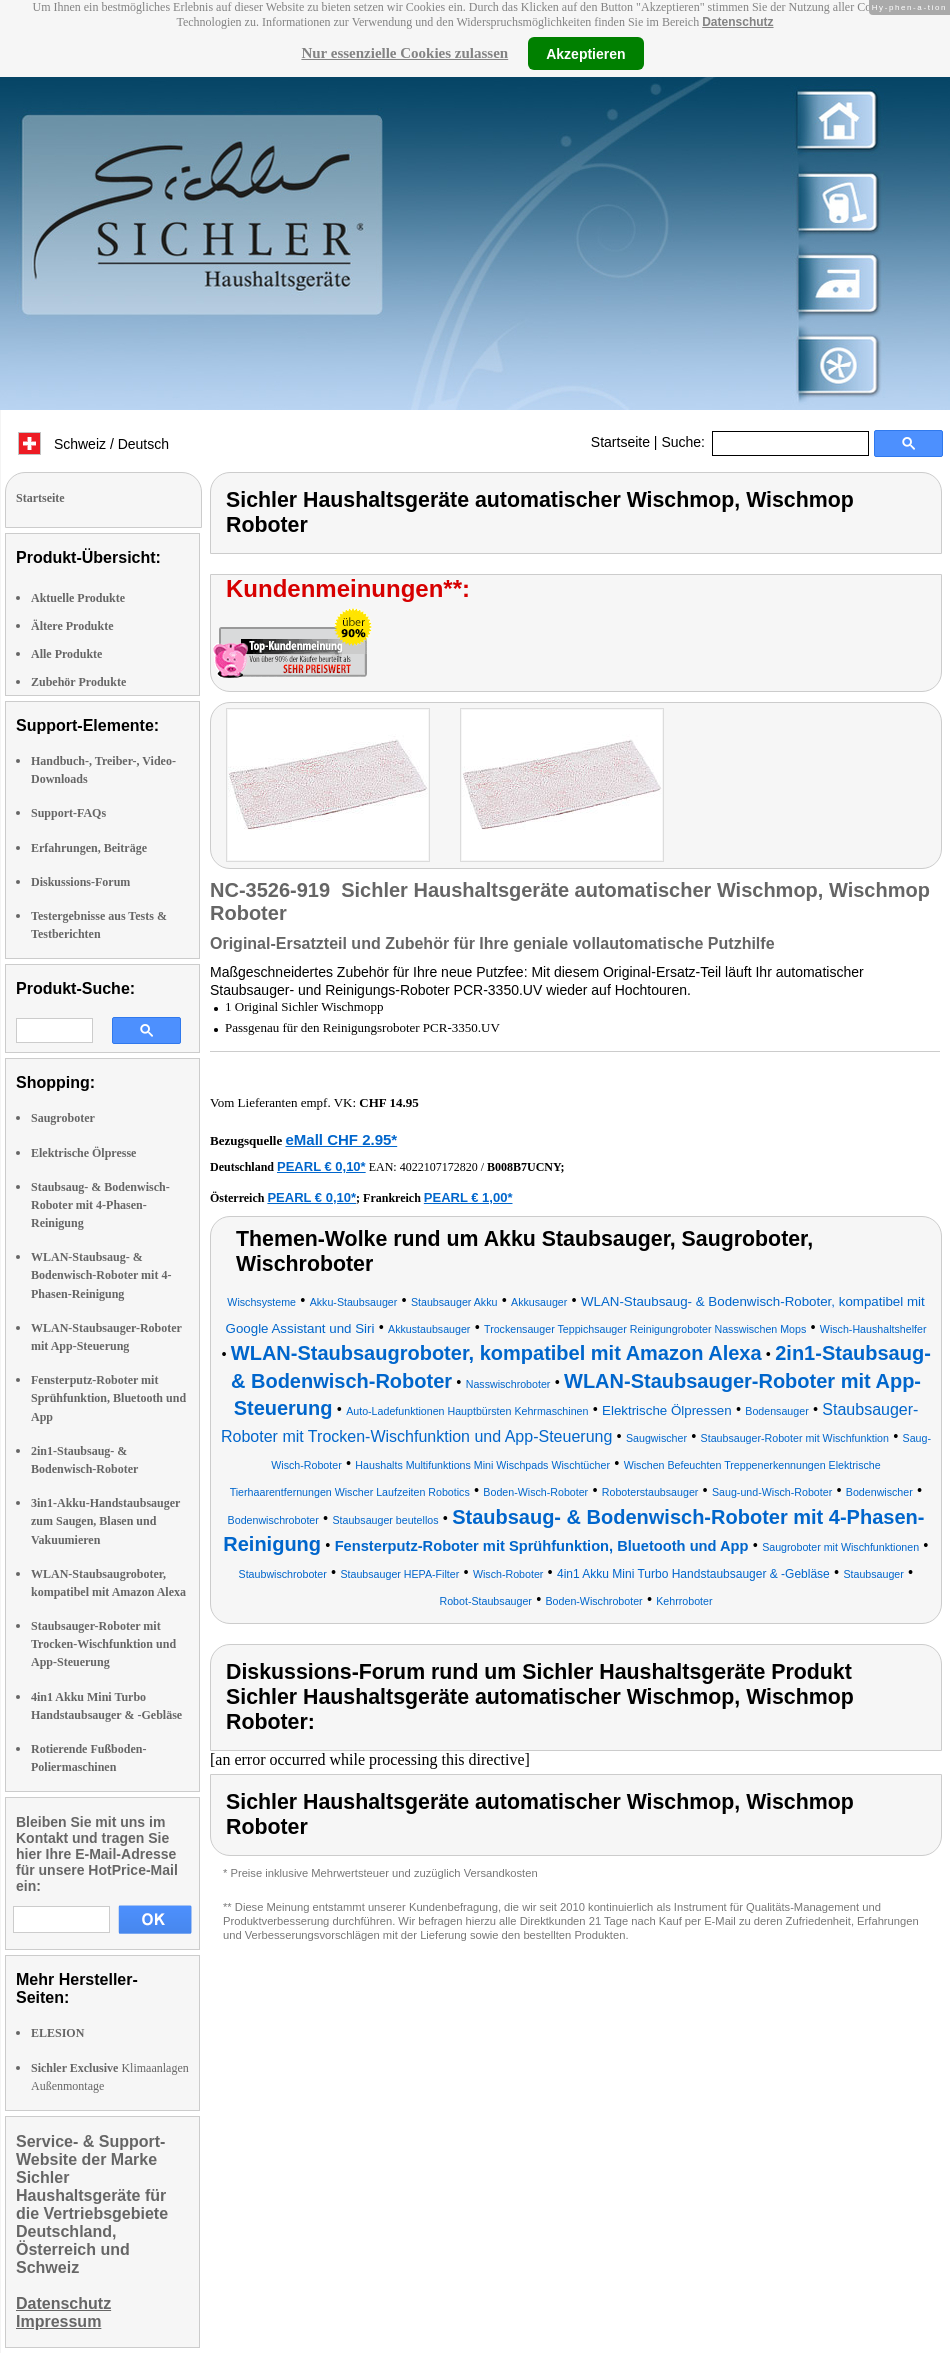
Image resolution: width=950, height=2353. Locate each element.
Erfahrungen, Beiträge (89, 848)
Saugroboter (63, 1118)
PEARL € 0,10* (321, 1166)
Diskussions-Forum (80, 882)
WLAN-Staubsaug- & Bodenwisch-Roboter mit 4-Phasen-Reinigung (101, 1275)
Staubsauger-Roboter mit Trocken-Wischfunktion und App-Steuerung (103, 1644)
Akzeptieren (585, 53)
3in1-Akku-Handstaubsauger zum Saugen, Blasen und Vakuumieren (105, 1521)
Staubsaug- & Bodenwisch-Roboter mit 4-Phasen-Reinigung (100, 1205)
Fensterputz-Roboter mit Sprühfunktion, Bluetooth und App (108, 1398)
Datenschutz (737, 22)
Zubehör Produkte (78, 682)
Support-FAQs (68, 813)
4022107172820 (439, 1167)
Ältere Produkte (72, 626)
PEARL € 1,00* (468, 1197)
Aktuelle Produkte (78, 598)
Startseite (620, 442)
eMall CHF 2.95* (341, 1139)
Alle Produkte (66, 654)
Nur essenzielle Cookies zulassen (404, 53)
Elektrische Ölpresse (83, 1153)
